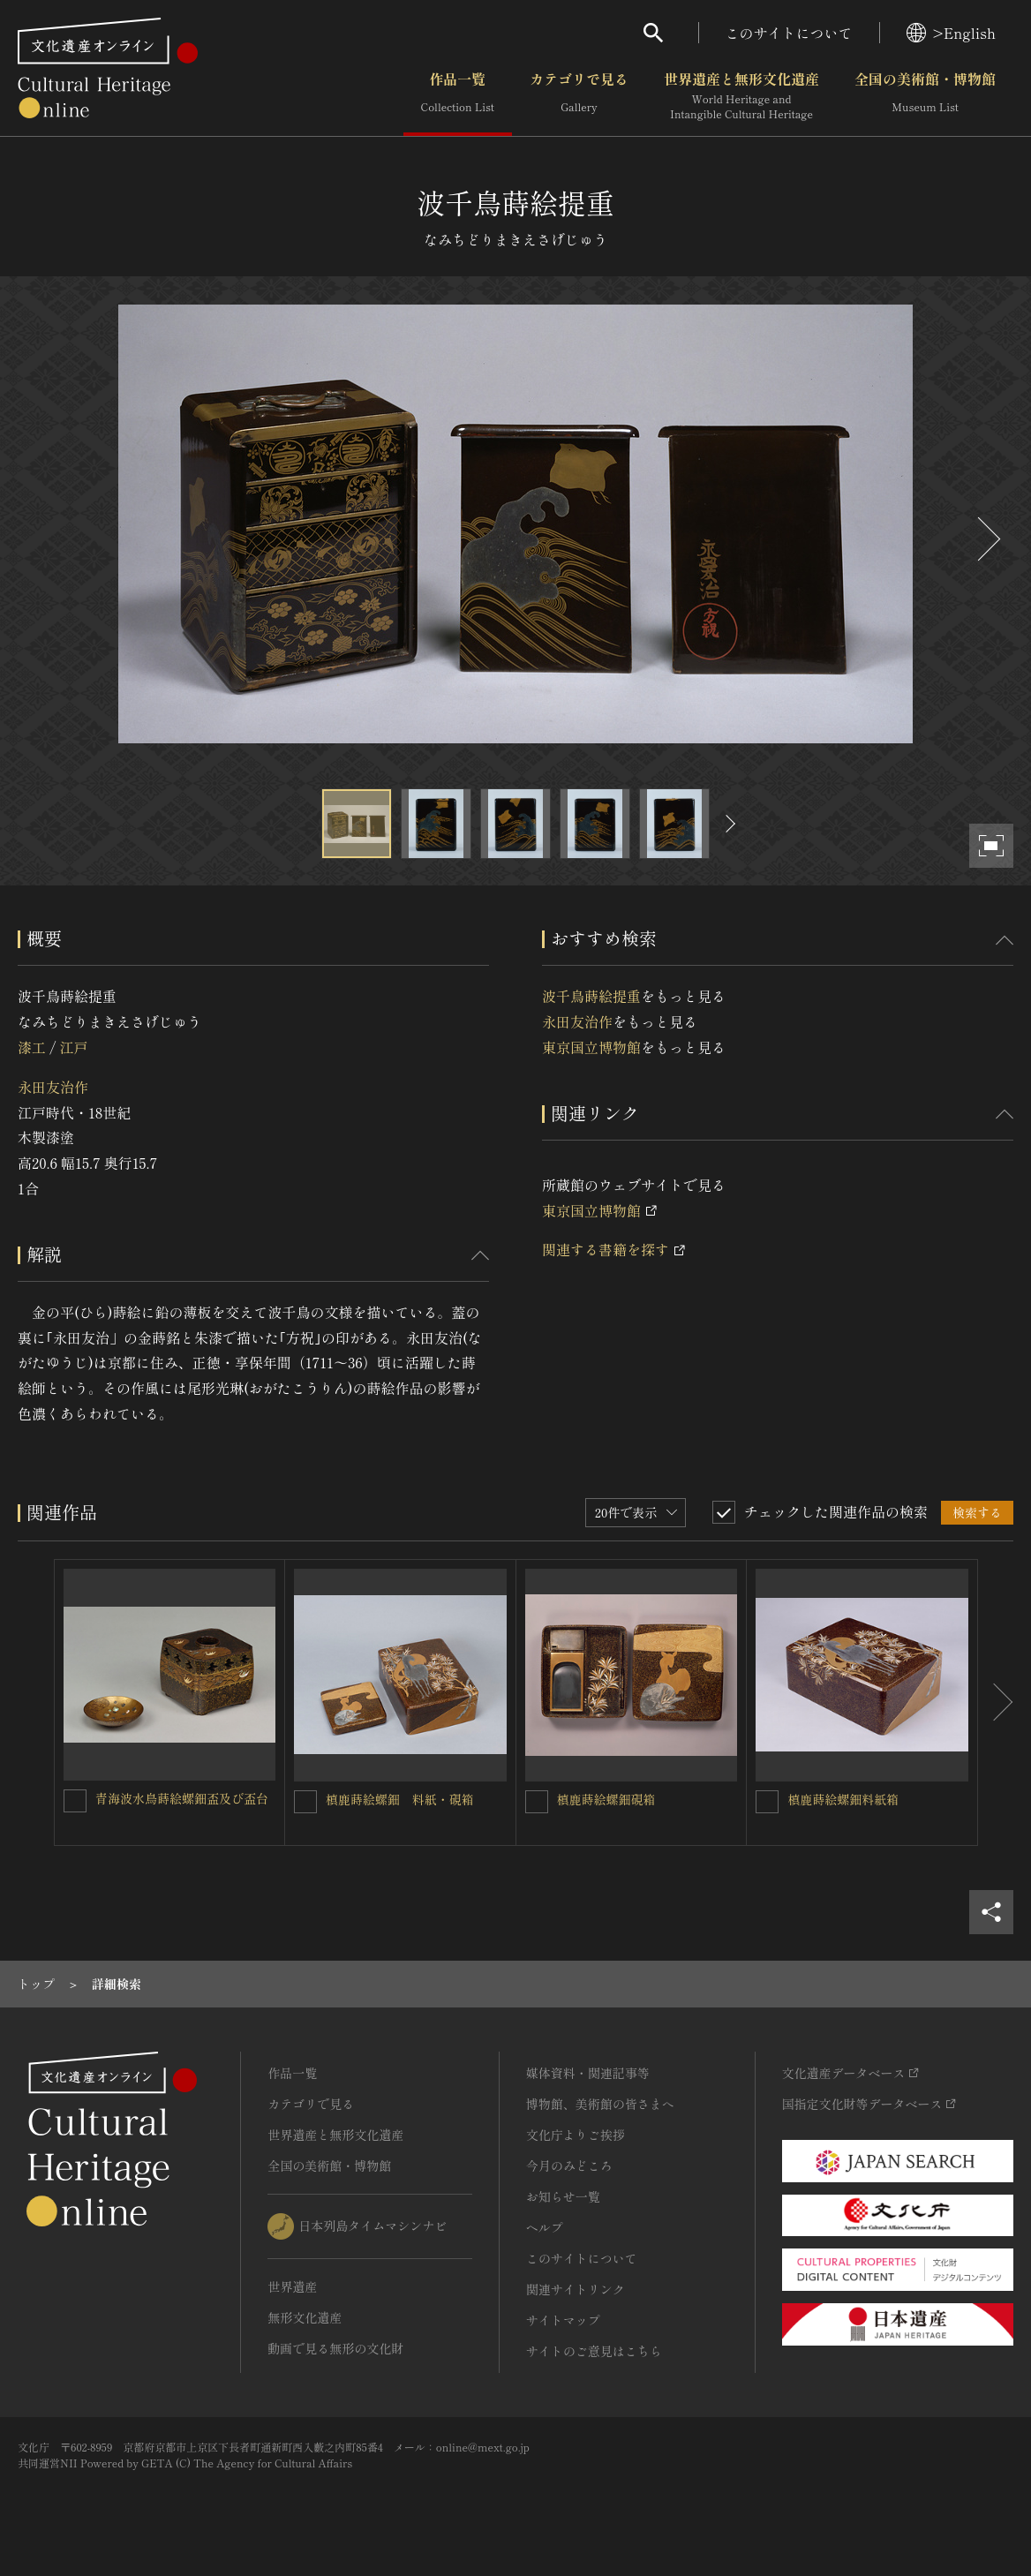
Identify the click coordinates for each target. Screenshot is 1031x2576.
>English (951, 32)
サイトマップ (563, 2320)
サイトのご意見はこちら (594, 2351)
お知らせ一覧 (563, 2196)
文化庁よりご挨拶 (575, 2134)
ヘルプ (544, 2227)
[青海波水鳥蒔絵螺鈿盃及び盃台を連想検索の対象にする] (75, 1800)
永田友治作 (53, 1086)
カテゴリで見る (579, 96)
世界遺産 (292, 2286)
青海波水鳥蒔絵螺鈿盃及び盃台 (181, 1798)
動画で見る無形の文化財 (335, 2348)
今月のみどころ (569, 2165)
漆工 (32, 1047)
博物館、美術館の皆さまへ (600, 2104)
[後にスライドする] (986, 539)
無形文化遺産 (304, 2317)
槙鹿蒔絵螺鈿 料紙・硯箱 (400, 1799)
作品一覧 (457, 96)
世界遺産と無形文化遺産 (741, 96)
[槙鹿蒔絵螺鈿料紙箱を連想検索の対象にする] (767, 1801)
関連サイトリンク (575, 2289)
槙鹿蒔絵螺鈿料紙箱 (843, 1799)
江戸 (73, 1047)
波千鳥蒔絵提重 (591, 995)
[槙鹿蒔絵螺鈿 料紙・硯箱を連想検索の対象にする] (305, 1801)
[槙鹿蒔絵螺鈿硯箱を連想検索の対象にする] (536, 1801)
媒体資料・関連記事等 (588, 2073)
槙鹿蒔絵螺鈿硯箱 (606, 1799)
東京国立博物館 (591, 1047)
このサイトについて (789, 32)
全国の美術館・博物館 (925, 96)
